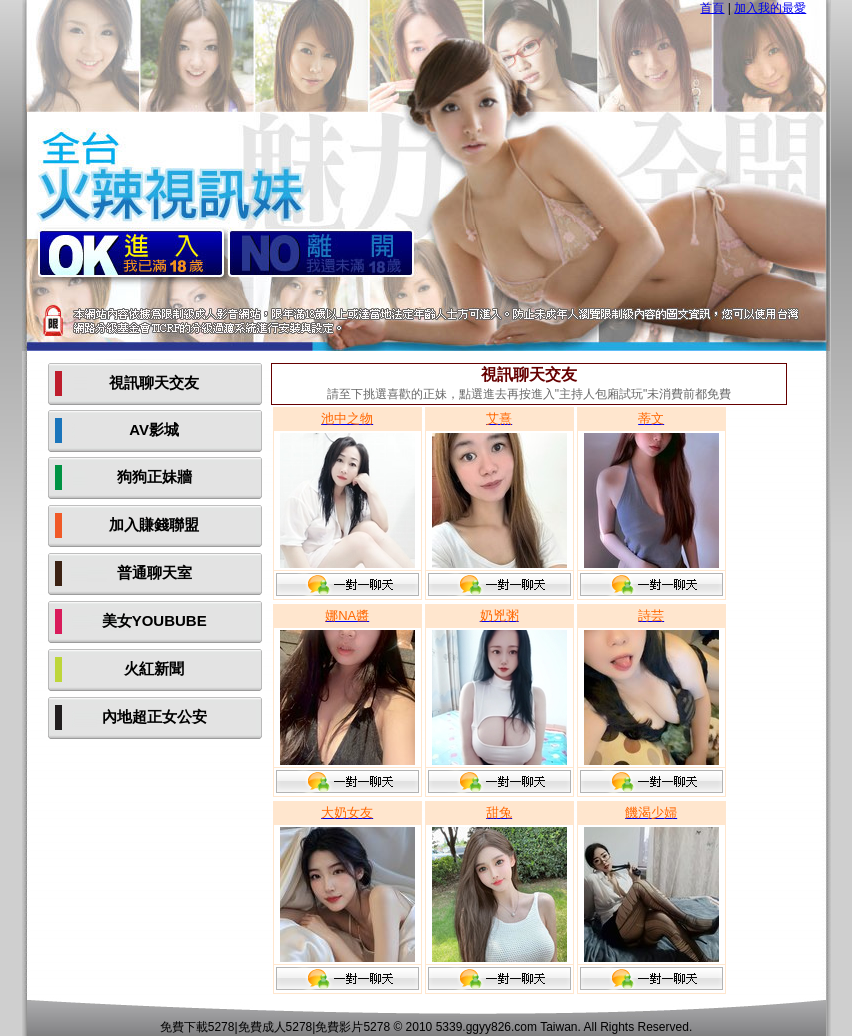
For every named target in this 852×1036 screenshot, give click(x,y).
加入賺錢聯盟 (154, 524)
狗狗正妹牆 (154, 476)
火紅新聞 (154, 668)
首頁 (712, 8)
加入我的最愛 (770, 8)
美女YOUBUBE (154, 620)
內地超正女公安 (154, 716)
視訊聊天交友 (154, 382)
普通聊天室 (154, 572)
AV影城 (154, 429)
